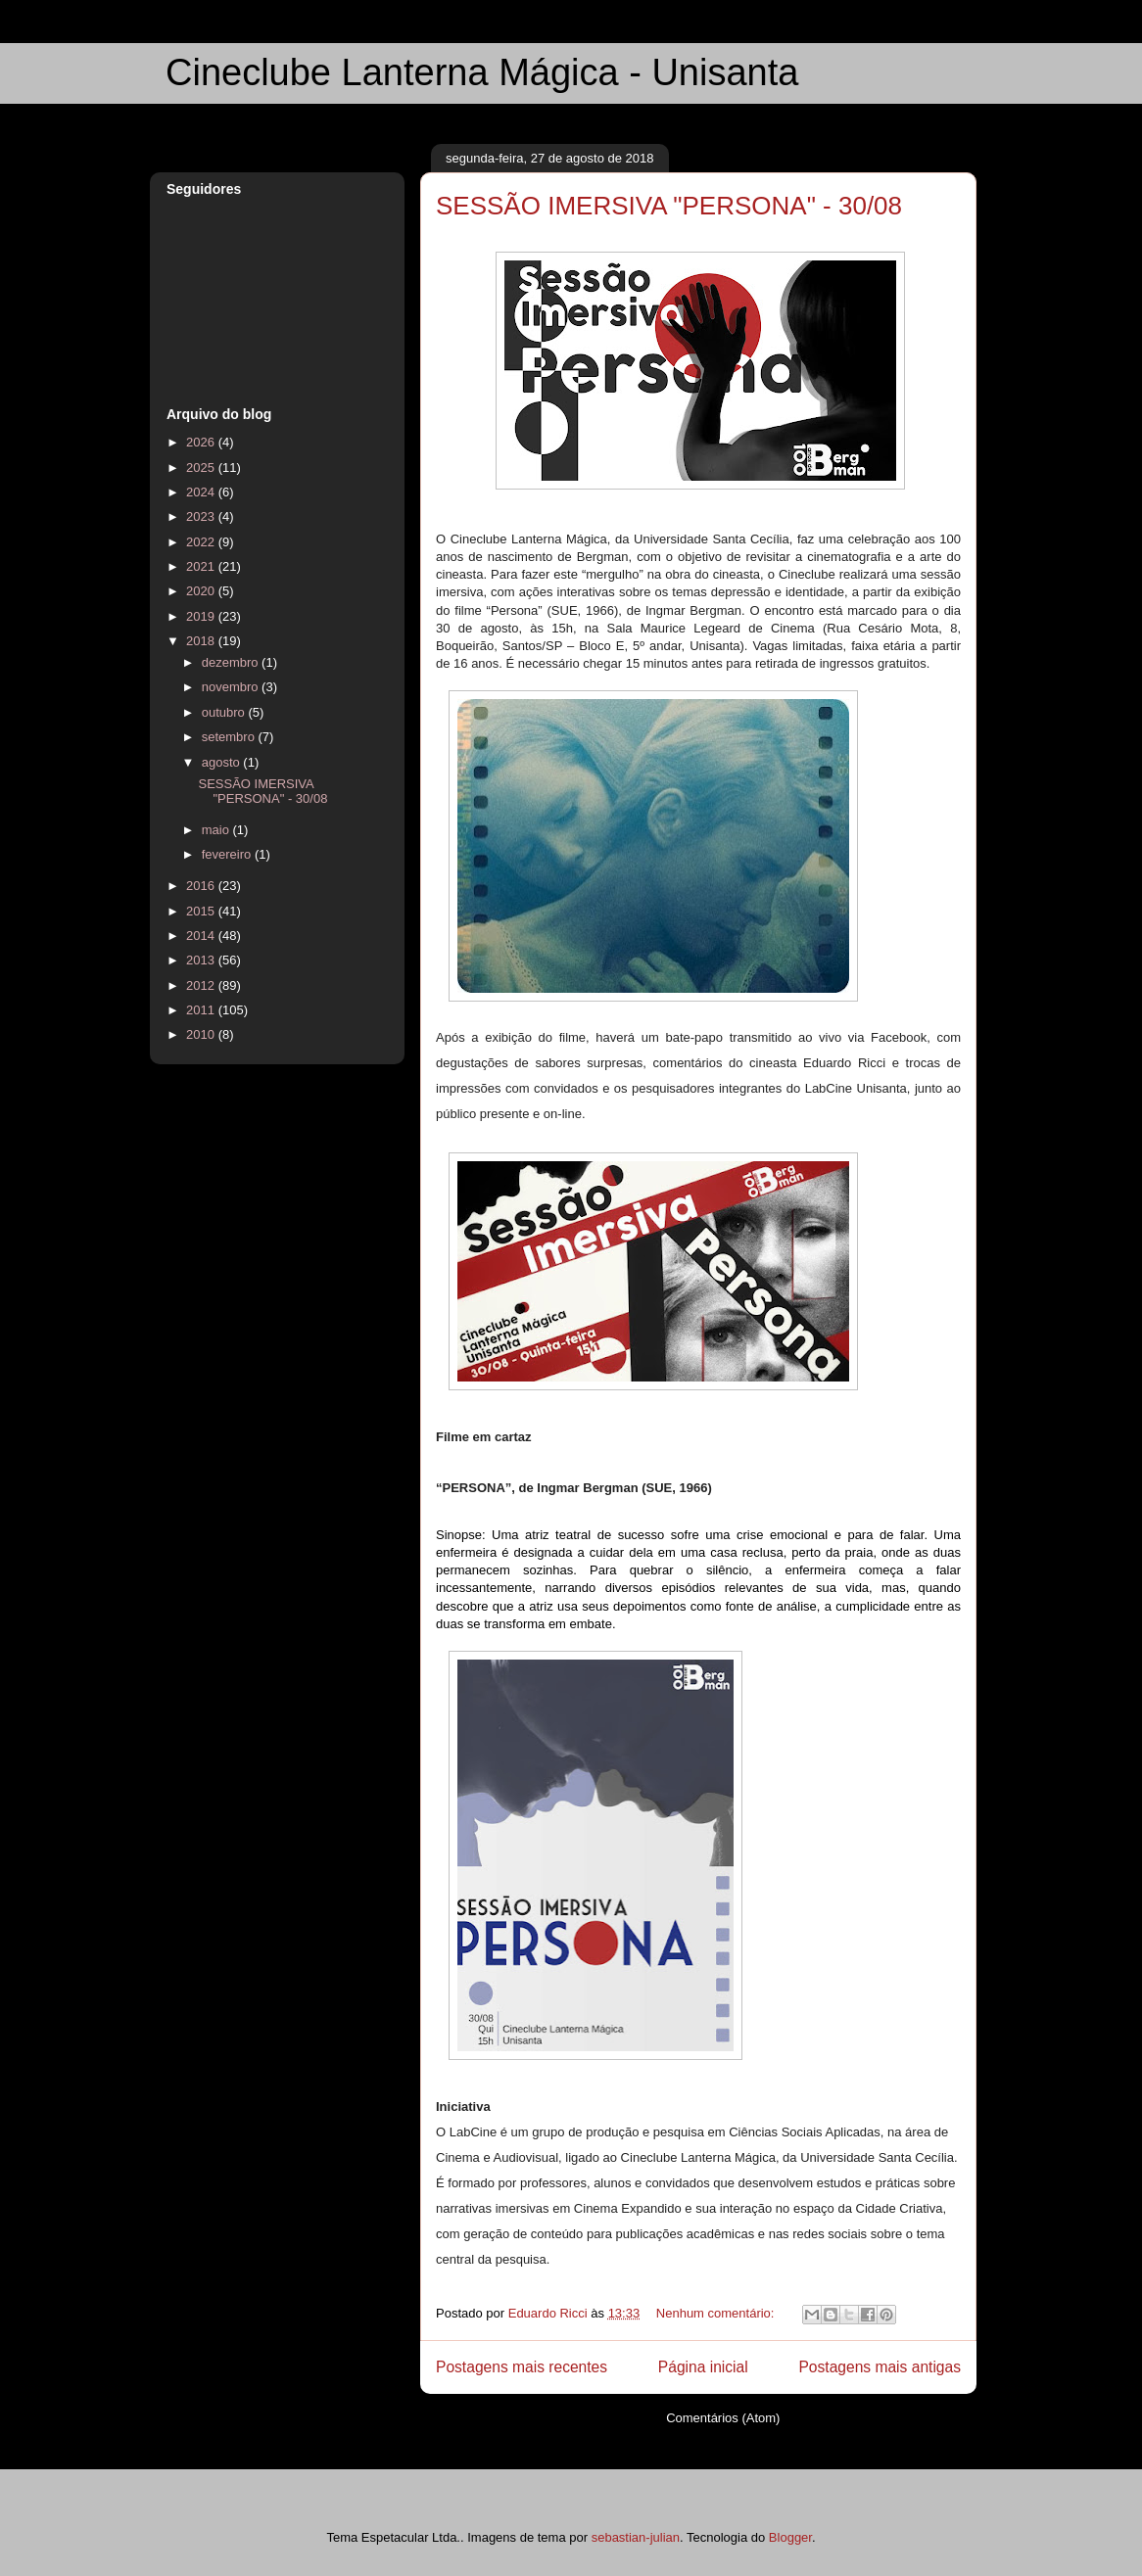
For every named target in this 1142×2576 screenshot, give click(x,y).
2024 (202, 492)
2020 (202, 591)
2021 (202, 566)
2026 (202, 442)
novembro (232, 686)
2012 (202, 985)
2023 (202, 516)
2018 (202, 640)
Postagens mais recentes (521, 2367)
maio (217, 829)
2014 (202, 935)
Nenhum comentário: (717, 2313)
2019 (202, 616)
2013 (202, 960)
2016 (202, 885)
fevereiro (228, 854)
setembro (230, 736)
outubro (225, 712)
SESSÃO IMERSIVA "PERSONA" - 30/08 (669, 205)
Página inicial (703, 2367)
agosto (223, 762)
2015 (202, 911)
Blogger (790, 2537)
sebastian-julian (636, 2537)
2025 (202, 467)
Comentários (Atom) (723, 2418)
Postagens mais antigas (879, 2367)
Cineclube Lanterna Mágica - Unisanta (482, 72)
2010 (202, 1034)
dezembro (232, 662)
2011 (202, 1010)
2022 (202, 542)
